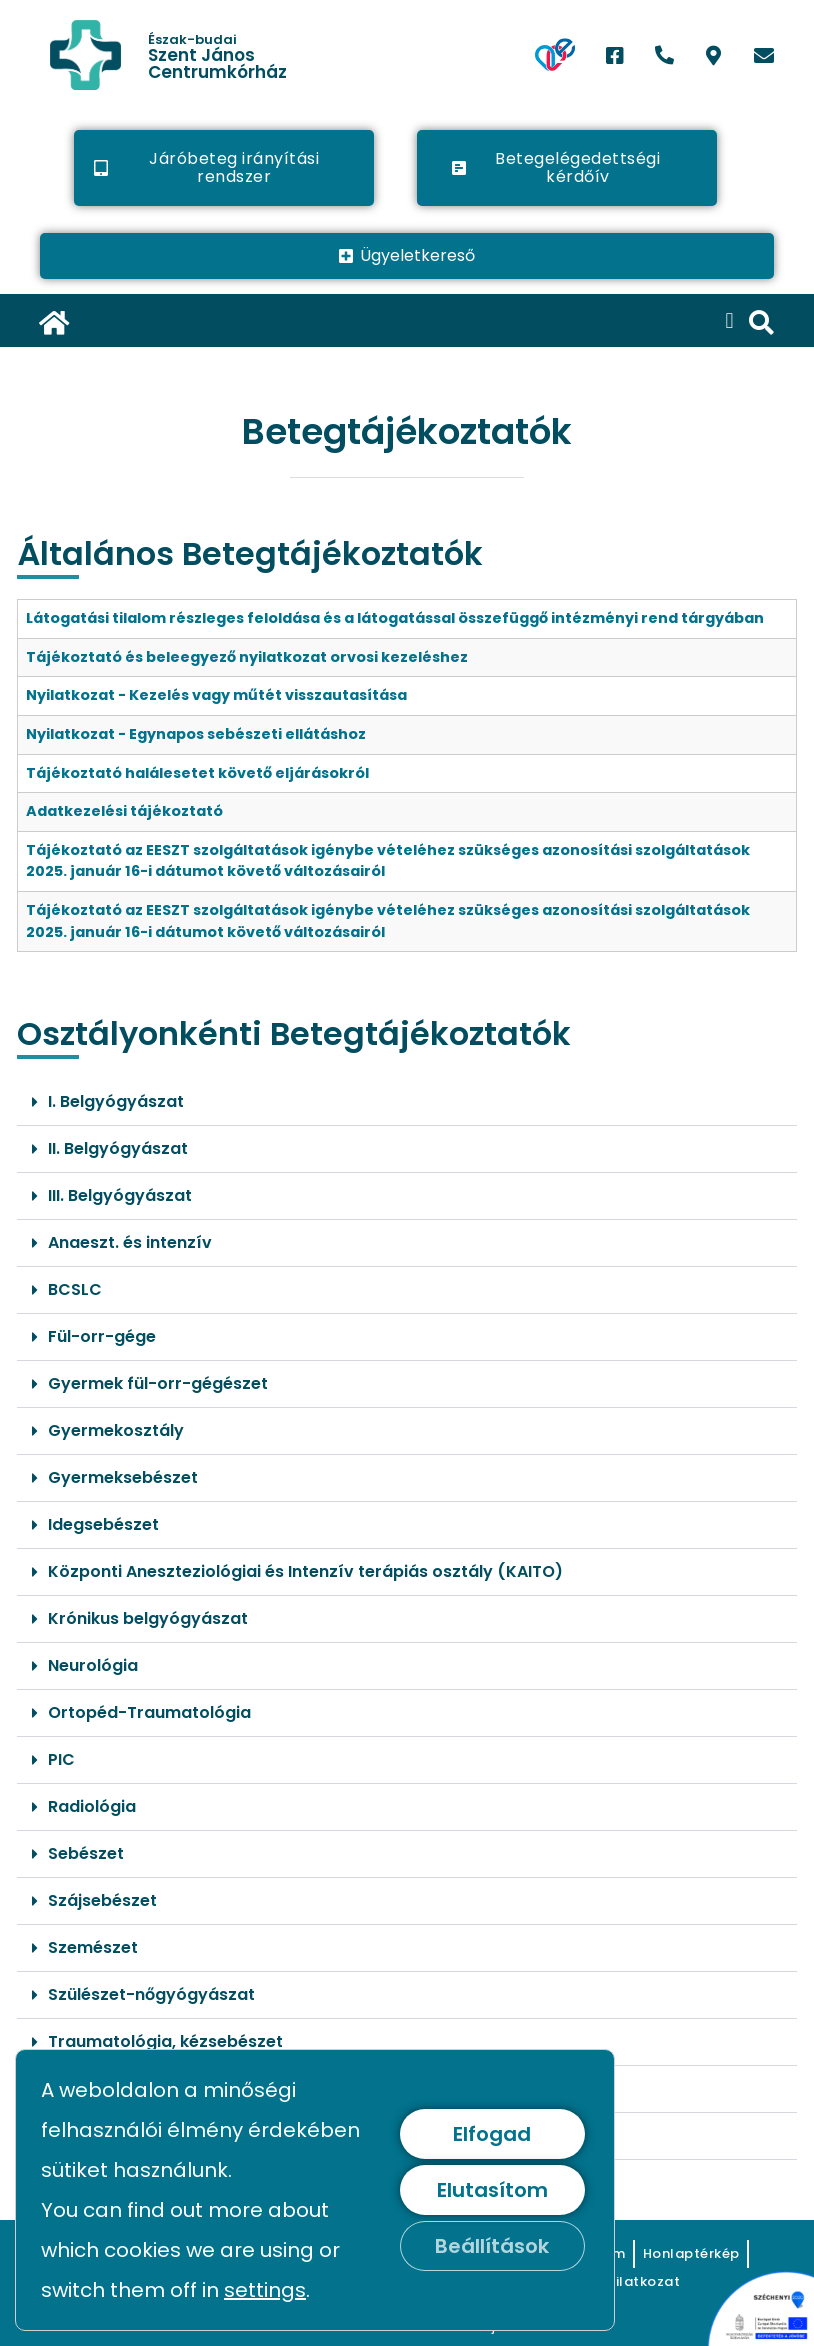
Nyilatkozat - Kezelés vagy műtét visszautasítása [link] (216, 695)
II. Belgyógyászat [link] (118, 1148)
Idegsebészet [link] (103, 1524)
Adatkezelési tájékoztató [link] (124, 811)
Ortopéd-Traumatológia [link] (149, 1712)
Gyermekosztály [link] (116, 1430)
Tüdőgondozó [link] (105, 2088)
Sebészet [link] (86, 1853)
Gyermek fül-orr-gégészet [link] (158, 1383)
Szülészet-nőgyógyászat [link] (151, 1994)
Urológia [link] (83, 2135)
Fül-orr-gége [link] (102, 1336)
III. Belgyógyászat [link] (120, 1195)
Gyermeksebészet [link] (123, 1477)
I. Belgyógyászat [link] (116, 1101)
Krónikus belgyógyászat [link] (148, 1618)
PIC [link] (61, 1759)
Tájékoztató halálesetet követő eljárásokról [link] (197, 773)
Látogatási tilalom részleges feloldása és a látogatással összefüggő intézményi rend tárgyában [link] (395, 618)
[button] (729, 320)
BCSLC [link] (75, 1289)
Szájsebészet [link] (102, 1900)
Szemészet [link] (93, 1947)
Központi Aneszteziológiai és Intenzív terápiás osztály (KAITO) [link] (305, 1571)
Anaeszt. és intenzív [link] (130, 1242)
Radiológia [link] (92, 1806)
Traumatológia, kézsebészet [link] (165, 2041)
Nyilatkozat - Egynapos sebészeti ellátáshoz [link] (196, 734)
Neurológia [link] (93, 1665)
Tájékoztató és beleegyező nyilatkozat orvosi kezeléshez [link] (247, 657)
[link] (162, 55)
